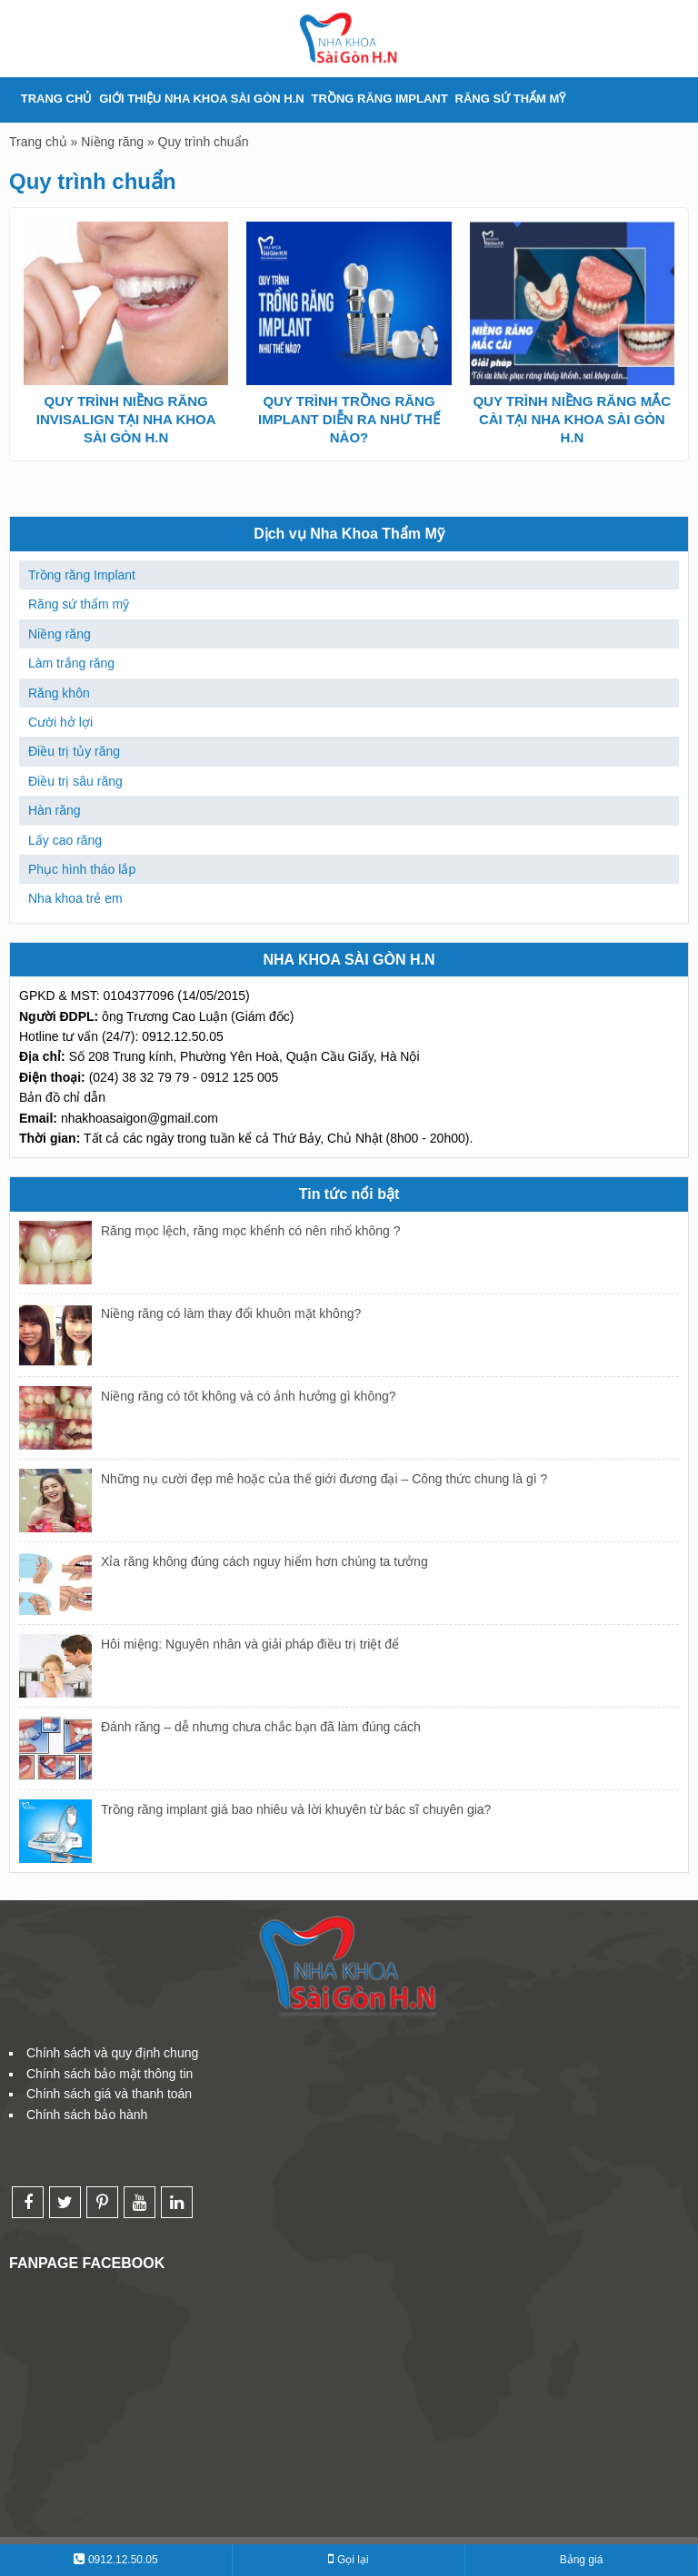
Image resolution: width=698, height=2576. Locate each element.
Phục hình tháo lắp (81, 869)
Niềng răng (112, 141)
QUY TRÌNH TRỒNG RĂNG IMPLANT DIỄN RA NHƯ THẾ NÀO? (349, 419)
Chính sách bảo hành (86, 2114)
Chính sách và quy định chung (112, 2053)
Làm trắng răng (71, 663)
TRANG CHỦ (57, 98)
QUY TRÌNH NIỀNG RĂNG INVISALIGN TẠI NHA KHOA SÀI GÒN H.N (126, 419)
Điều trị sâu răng (75, 781)
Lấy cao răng (65, 840)
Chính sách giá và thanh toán (109, 2093)
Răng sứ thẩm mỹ (510, 98)
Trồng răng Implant (380, 98)
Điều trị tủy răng (74, 751)
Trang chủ (38, 141)
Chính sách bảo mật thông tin (109, 2073)
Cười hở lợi (60, 722)
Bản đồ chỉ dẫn (62, 1097)
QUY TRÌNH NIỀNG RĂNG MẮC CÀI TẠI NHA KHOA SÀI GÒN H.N (572, 419)
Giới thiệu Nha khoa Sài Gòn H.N (201, 98)
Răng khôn (59, 693)
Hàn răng (54, 810)
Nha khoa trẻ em (75, 898)
